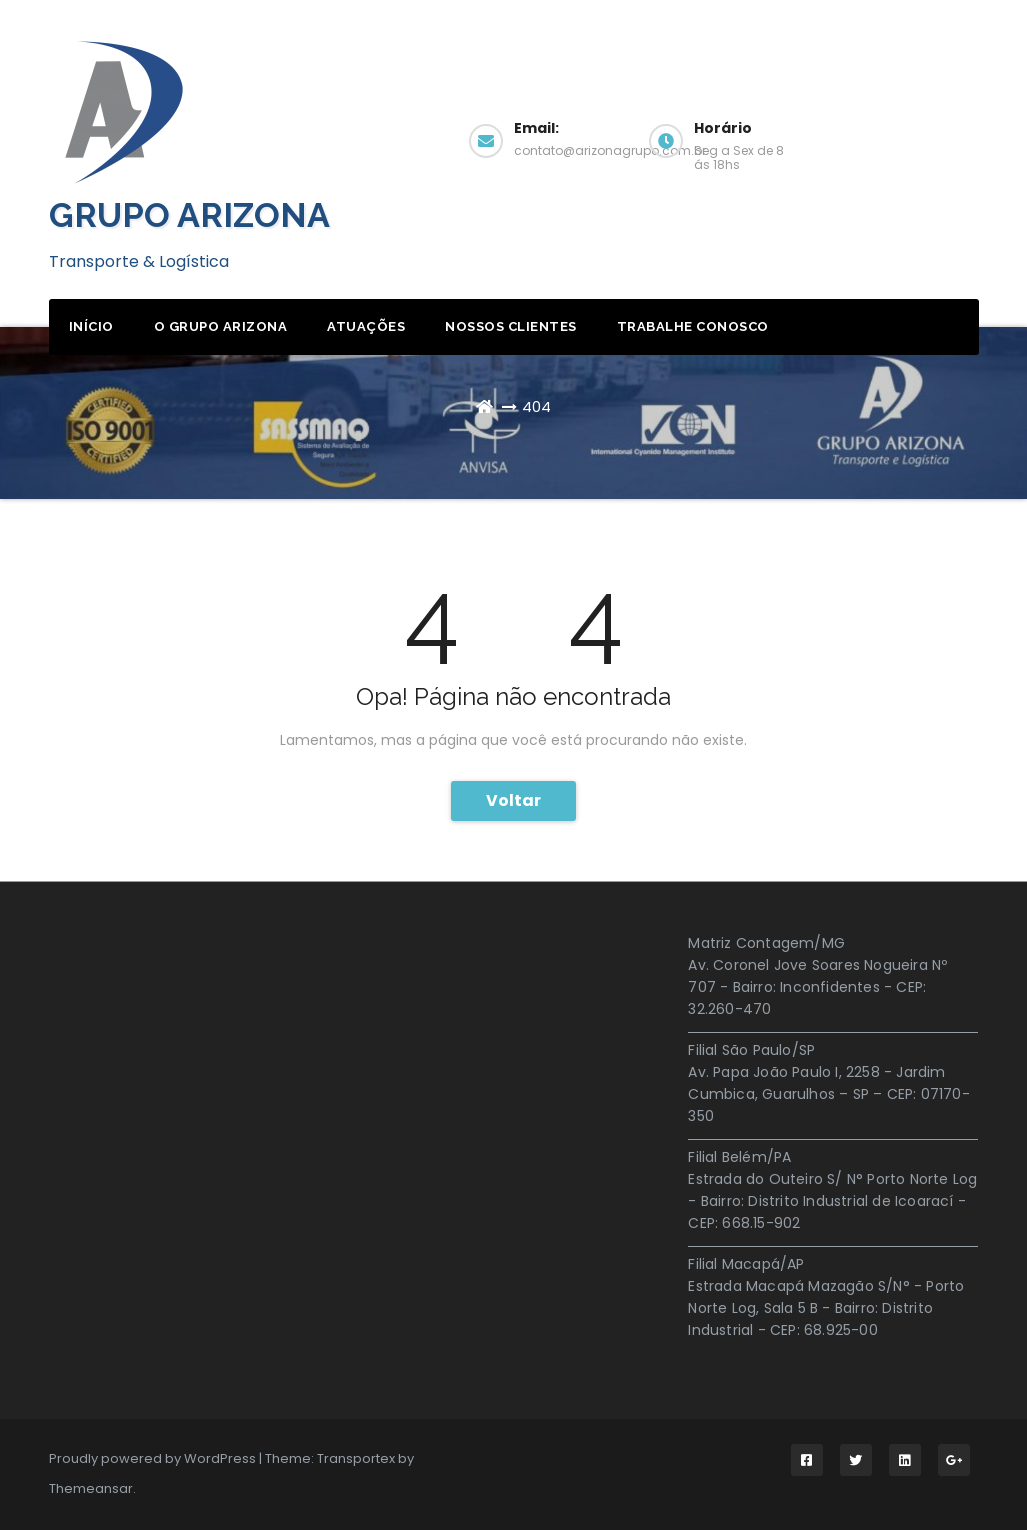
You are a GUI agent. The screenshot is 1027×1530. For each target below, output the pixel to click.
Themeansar (91, 1488)
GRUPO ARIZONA (189, 215)
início (91, 326)
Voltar (513, 800)
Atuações (366, 326)
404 (536, 406)
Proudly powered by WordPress (154, 1458)
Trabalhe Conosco (693, 326)
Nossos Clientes (511, 326)
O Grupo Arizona (221, 326)
